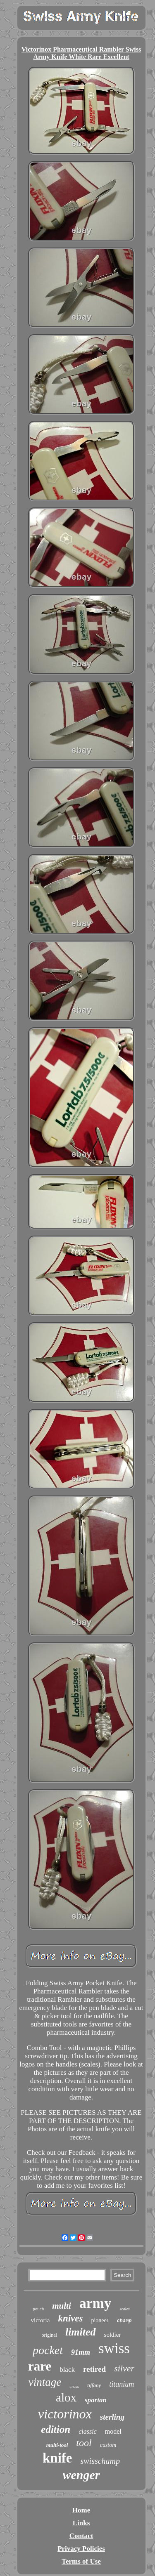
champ (124, 2321)
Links (81, 2523)
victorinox (65, 2413)
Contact (81, 2536)
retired (94, 2369)
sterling (112, 2417)
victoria (40, 2320)
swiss (114, 2348)
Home (81, 2510)
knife (57, 2458)
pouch (38, 2308)
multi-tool (57, 2445)
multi (61, 2306)
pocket (48, 2350)
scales (124, 2309)
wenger (81, 2475)
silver (124, 2368)
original (49, 2335)
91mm (80, 2352)
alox (66, 2397)
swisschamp (100, 2460)
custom (108, 2445)
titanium (121, 2384)
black (67, 2369)
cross (74, 2386)
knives (70, 2318)
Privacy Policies (81, 2548)
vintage (45, 2382)
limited (80, 2332)
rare (39, 2366)
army (95, 2303)
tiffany (94, 2385)
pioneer (99, 2320)
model (113, 2431)
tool (83, 2442)
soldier (112, 2334)
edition (55, 2429)
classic (88, 2431)
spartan (96, 2400)
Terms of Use (81, 2561)
